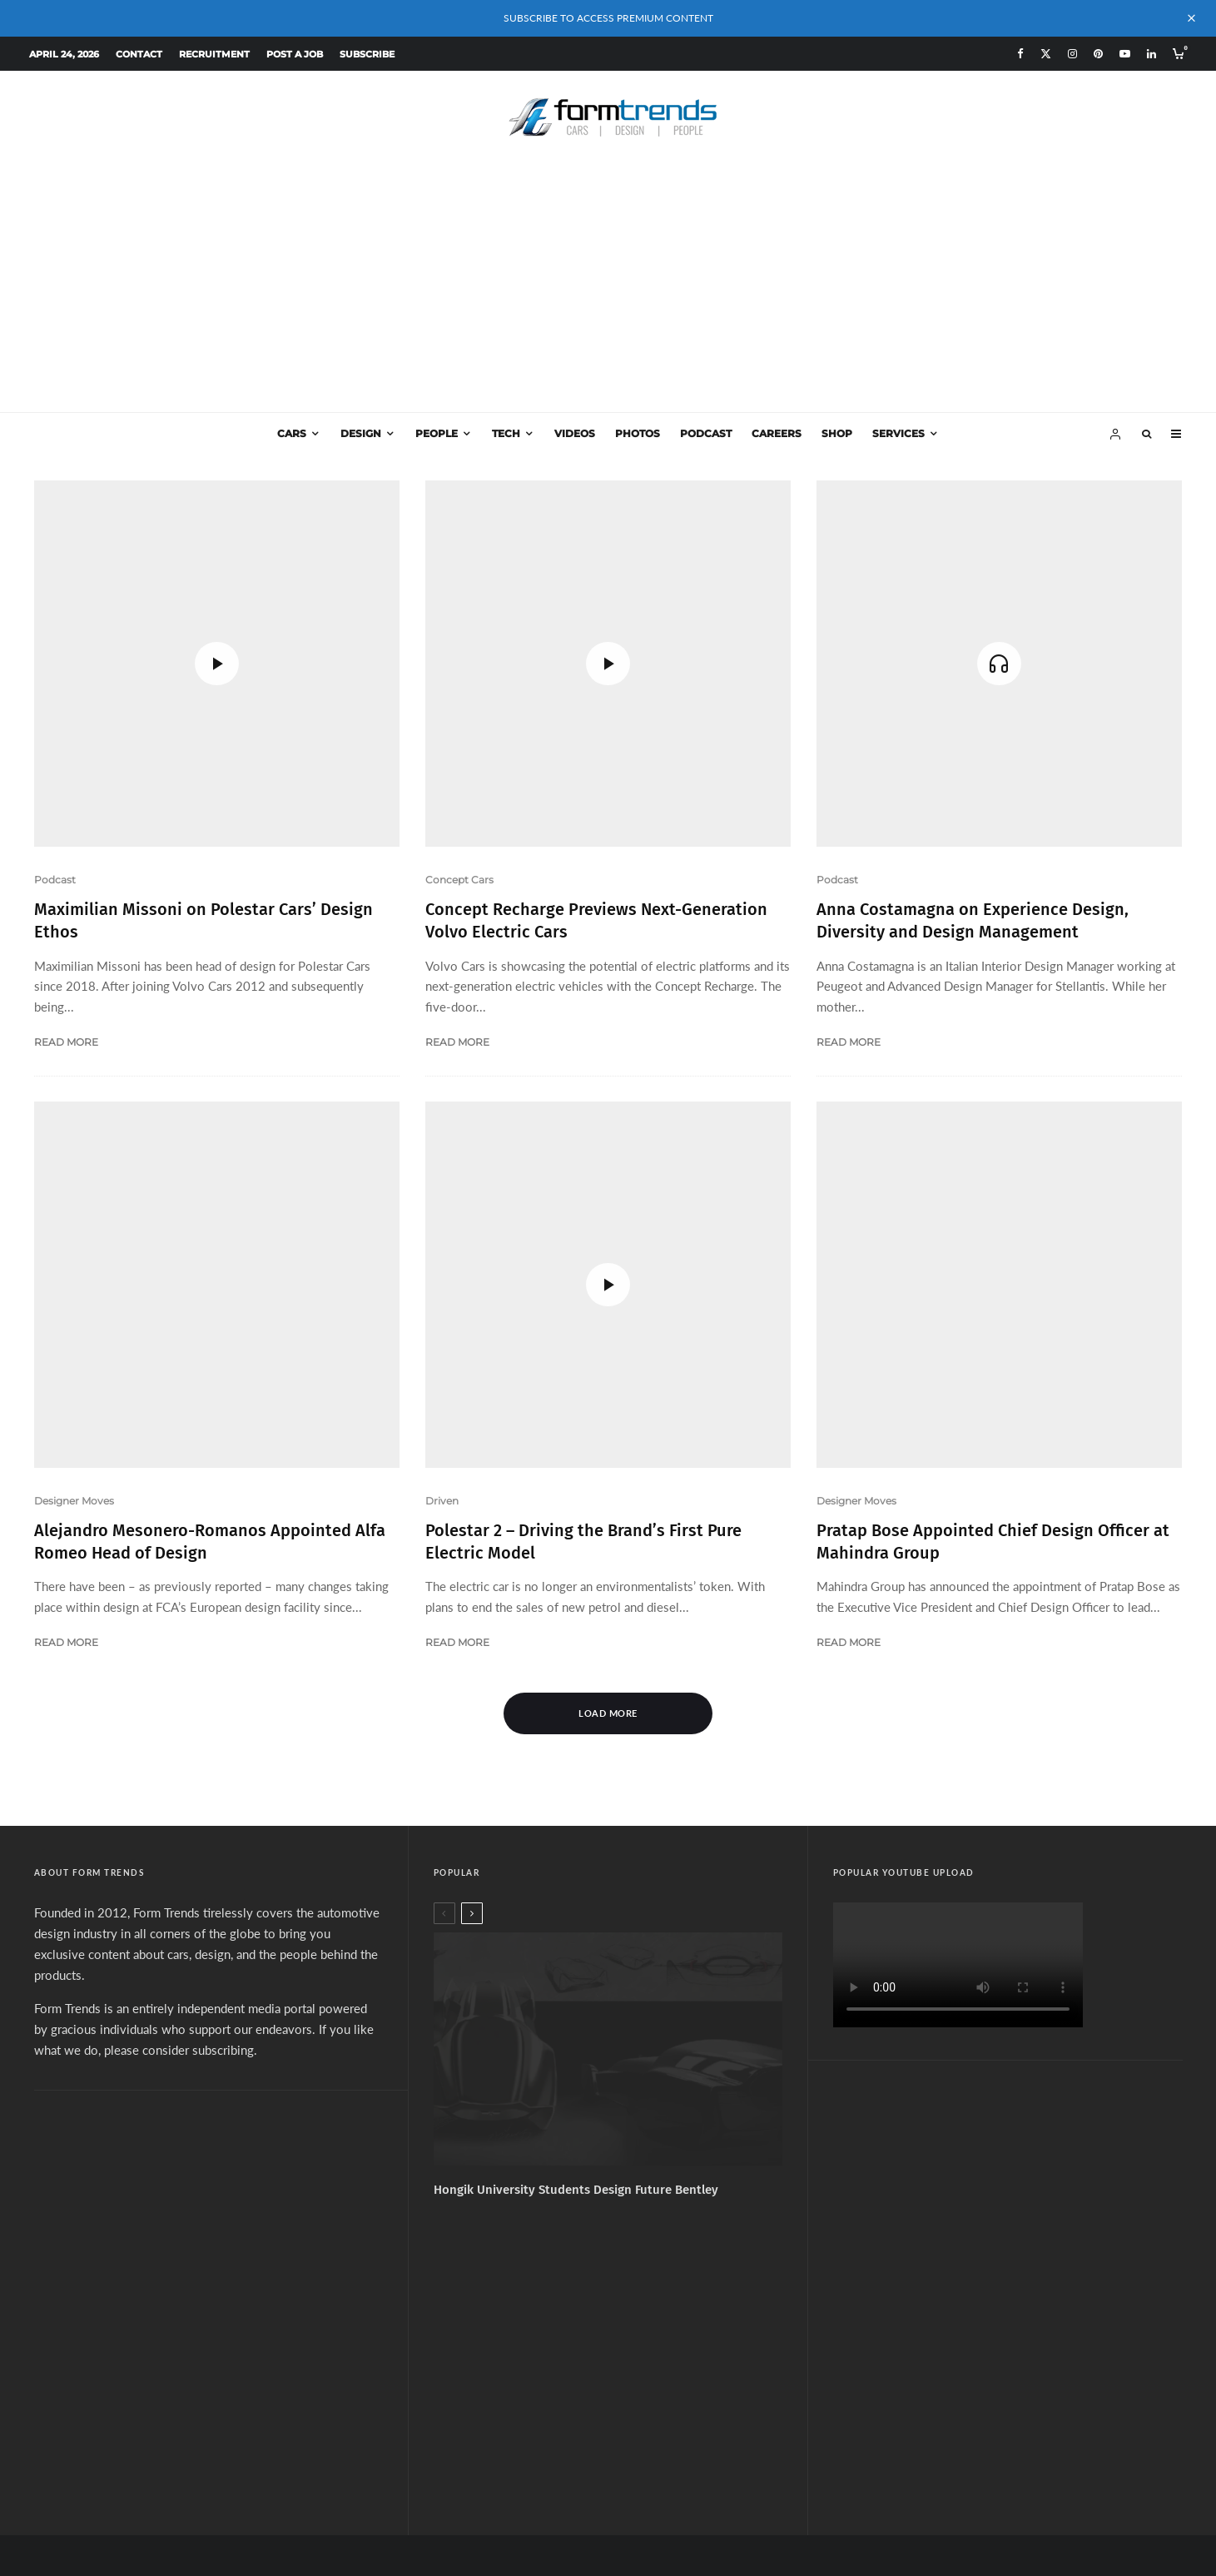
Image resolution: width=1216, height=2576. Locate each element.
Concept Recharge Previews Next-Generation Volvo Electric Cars (596, 567)
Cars (291, 433)
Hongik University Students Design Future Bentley (576, 1945)
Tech (506, 433)
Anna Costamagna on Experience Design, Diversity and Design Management (972, 799)
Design (360, 433)
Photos (637, 433)
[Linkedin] (1151, 53)
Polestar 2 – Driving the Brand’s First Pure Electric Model (583, 1067)
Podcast (706, 433)
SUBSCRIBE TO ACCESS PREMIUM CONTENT (608, 18)
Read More (66, 920)
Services (898, 433)
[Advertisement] (608, 287)
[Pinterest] (1098, 53)
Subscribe (367, 54)
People (436, 433)
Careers (777, 433)
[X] (1046, 53)
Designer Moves (74, 1257)
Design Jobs (712, 2392)
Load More (608, 1470)
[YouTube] (1125, 53)
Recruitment (214, 54)
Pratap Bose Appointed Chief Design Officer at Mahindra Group (992, 1067)
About (487, 2392)
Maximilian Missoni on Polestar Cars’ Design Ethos (203, 799)
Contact (139, 54)
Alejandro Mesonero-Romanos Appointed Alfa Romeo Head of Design (209, 1298)
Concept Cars (459, 526)
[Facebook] (1020, 53)
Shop (836, 433)
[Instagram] (1072, 53)
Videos (574, 433)
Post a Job (294, 54)
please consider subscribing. (180, 1805)
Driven (442, 1026)
